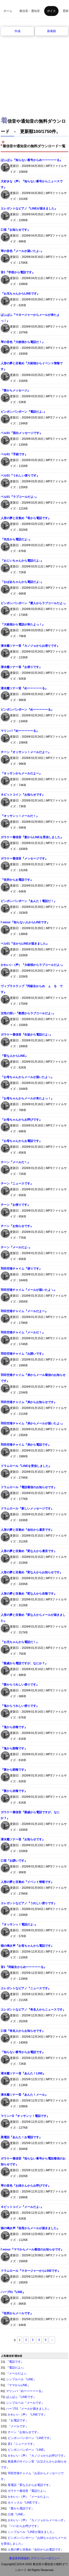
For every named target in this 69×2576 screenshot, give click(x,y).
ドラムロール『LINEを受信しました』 (26, 1465)
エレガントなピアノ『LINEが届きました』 (29, 208)
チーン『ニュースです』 (17, 1183)
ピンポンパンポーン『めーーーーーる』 (27, 709)
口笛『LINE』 (17, 2514)
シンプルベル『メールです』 (25, 2402)
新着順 (51, 31)
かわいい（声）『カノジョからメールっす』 (37, 2520)
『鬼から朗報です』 (14, 1748)
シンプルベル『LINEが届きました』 (32, 2531)
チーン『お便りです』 (15, 1204)
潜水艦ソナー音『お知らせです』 (23, 1839)
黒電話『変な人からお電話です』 (30, 2484)
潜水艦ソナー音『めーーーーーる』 (24, 688)
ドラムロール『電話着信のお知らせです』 (29, 1487)
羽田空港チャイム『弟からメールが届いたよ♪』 (32, 1423)
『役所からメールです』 (17, 2313)
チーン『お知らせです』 (17, 1226)
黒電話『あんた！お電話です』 (21, 2137)
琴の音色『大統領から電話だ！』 (23, 342)
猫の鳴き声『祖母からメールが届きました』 (30, 2228)
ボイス (51, 10)
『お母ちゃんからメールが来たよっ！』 (27, 1098)
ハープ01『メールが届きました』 (28, 2408)
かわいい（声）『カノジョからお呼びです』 (37, 2455)
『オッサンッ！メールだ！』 (20, 815)
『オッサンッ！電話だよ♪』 (19, 1924)
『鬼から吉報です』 (14, 1727)
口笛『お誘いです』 (14, 1860)
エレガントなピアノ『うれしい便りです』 (29, 1903)
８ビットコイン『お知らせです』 (23, 794)
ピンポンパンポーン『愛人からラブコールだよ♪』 (34, 603)
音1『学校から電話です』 (18, 272)
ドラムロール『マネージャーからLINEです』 (30, 2270)
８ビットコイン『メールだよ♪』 (22, 2206)
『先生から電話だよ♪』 (16, 539)
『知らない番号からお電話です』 (23, 2052)
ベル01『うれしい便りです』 (20, 475)
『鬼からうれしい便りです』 (20, 1705)
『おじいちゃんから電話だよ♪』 (22, 560)
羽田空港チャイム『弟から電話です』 (26, 1444)
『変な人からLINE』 (14, 1055)
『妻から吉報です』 (14, 1790)
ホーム (7, 10)
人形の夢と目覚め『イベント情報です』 (27, 1881)
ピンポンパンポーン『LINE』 (27, 2449)
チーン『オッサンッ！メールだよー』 (26, 752)
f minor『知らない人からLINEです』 (25, 922)
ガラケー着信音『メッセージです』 (24, 858)
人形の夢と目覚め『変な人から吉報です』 (29, 1593)
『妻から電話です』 (21, 2508)
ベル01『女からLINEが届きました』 (25, 943)
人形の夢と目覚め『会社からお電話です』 (36, 2549)
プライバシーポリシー (45, 2558)
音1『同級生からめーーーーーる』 (24, 1967)
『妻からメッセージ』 (15, 390)
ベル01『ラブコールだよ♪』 (19, 496)
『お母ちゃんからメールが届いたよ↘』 (27, 1077)
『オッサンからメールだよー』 (21, 773)
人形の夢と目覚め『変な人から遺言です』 (29, 1551)
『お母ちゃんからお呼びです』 (21, 1119)
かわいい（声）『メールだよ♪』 (29, 2496)
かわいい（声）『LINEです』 (27, 2414)
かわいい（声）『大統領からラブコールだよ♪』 (32, 964)
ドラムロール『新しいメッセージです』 (27, 1508)
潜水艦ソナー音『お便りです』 (21, 667)
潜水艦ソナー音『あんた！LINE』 (23, 2073)
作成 (17, 31)
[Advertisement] (34, 71)
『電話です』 (15, 2361)
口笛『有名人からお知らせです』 (23, 2030)
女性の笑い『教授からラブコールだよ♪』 (28, 1013)
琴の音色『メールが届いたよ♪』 (22, 251)
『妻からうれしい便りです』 (20, 1684)
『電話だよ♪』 (15, 2367)
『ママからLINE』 (18, 2385)
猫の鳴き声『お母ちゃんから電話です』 (27, 1945)
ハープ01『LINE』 (13, 2292)
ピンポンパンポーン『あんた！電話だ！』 (29, 901)
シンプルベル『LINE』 (21, 2379)
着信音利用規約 (19, 2558)
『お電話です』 (18, 2420)
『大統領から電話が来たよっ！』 (23, 624)
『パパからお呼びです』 (24, 2526)
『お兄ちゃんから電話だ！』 (20, 1642)
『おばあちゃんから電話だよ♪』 (22, 581)
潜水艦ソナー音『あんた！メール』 (24, 2094)
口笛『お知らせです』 (15, 229)
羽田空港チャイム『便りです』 (21, 1268)
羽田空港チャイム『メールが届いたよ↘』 (29, 1289)
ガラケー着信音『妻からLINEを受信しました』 (32, 837)
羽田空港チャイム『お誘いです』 (23, 1353)
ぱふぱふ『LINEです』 (21, 2396)
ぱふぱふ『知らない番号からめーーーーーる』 (32, 160)
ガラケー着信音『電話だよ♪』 (27, 2490)
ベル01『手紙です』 (14, 454)
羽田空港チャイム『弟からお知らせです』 (29, 1402)
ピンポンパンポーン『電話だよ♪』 (23, 411)
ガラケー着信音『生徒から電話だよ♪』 (26, 1034)
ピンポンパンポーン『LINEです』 (30, 2438)
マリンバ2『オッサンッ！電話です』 (25, 2115)
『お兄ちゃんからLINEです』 (20, 293)
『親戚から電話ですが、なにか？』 (24, 1663)
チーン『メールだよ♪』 (16, 1247)
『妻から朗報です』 (14, 1769)
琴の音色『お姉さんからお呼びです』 (26, 2185)
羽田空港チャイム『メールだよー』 (24, 1311)
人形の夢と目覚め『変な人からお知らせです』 (32, 1572)
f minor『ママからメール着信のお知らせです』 (32, 2249)
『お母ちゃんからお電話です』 (21, 1140)
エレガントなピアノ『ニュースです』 (26, 1988)
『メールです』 (18, 2426)
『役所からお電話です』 (17, 879)
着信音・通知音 (29, 10)
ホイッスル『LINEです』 (24, 2502)
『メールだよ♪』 (17, 2373)
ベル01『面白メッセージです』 (21, 432)
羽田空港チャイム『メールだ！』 (23, 1332)
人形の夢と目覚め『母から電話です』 (26, 518)
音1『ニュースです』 (22, 2443)
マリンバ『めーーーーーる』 (20, 730)
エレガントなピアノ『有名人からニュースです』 (33, 2009)
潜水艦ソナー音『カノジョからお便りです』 (30, 645)
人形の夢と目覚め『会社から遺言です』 (27, 1529)
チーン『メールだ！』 (15, 1162)
